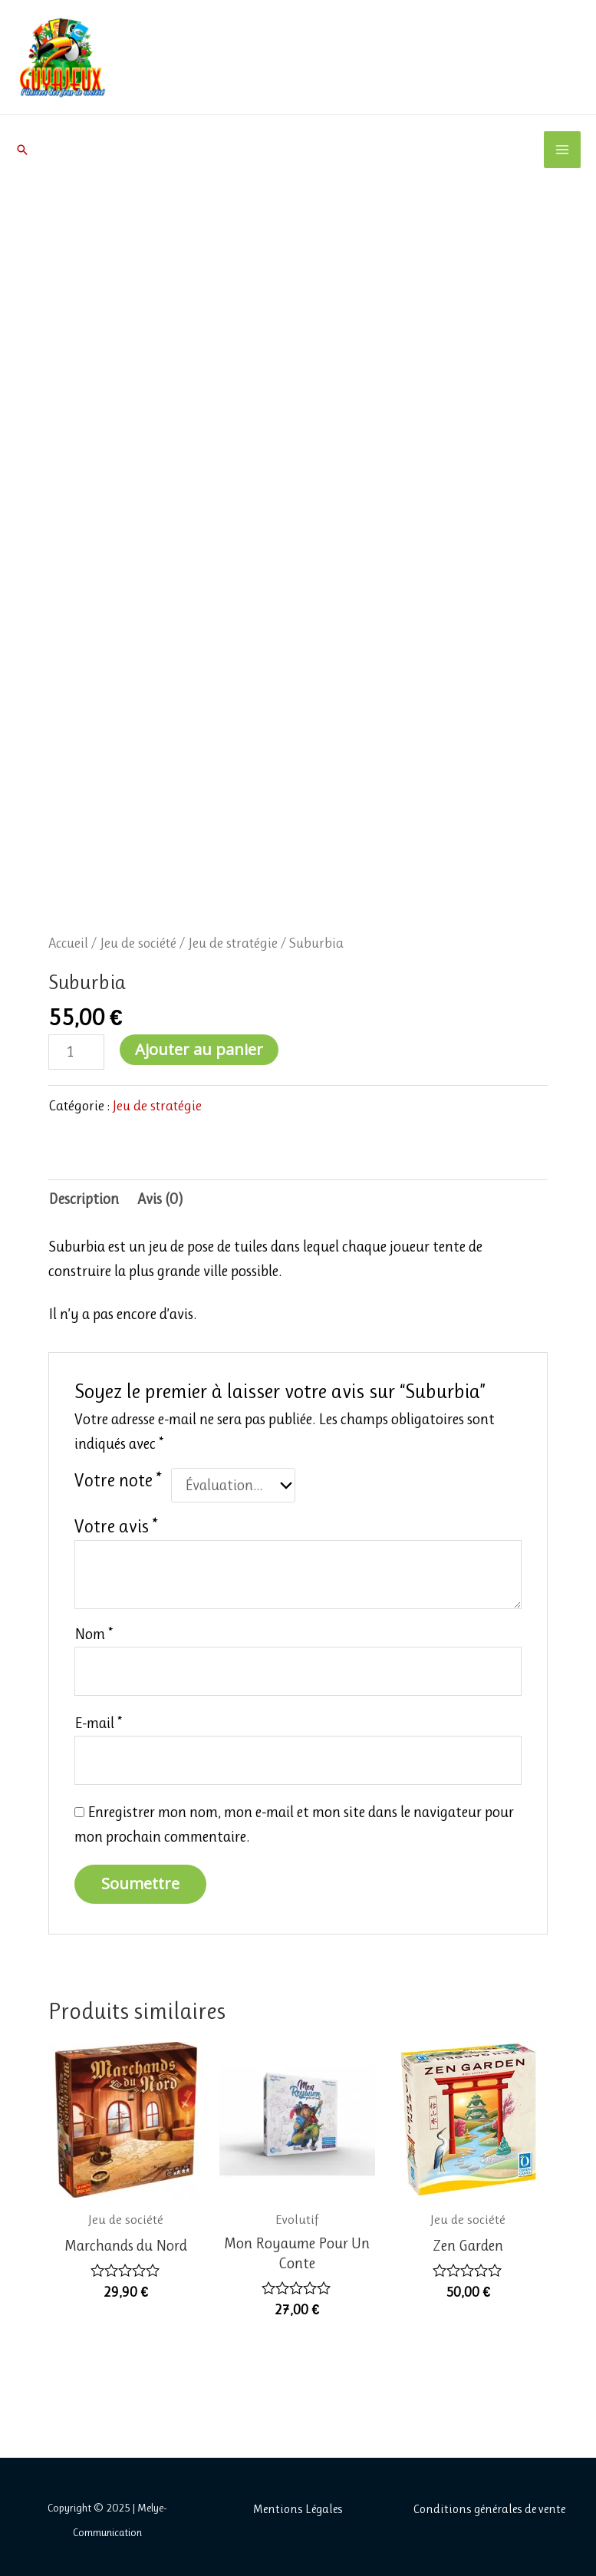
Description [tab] (83, 1199)
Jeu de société (138, 943)
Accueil (68, 943)
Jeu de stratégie (233, 943)
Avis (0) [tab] (160, 1199)
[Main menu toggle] (562, 149)
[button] (22, 150)
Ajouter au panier (199, 1049)
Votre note (118, 1480)
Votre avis (116, 1526)
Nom (93, 1634)
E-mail (98, 1723)
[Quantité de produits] (76, 1052)
